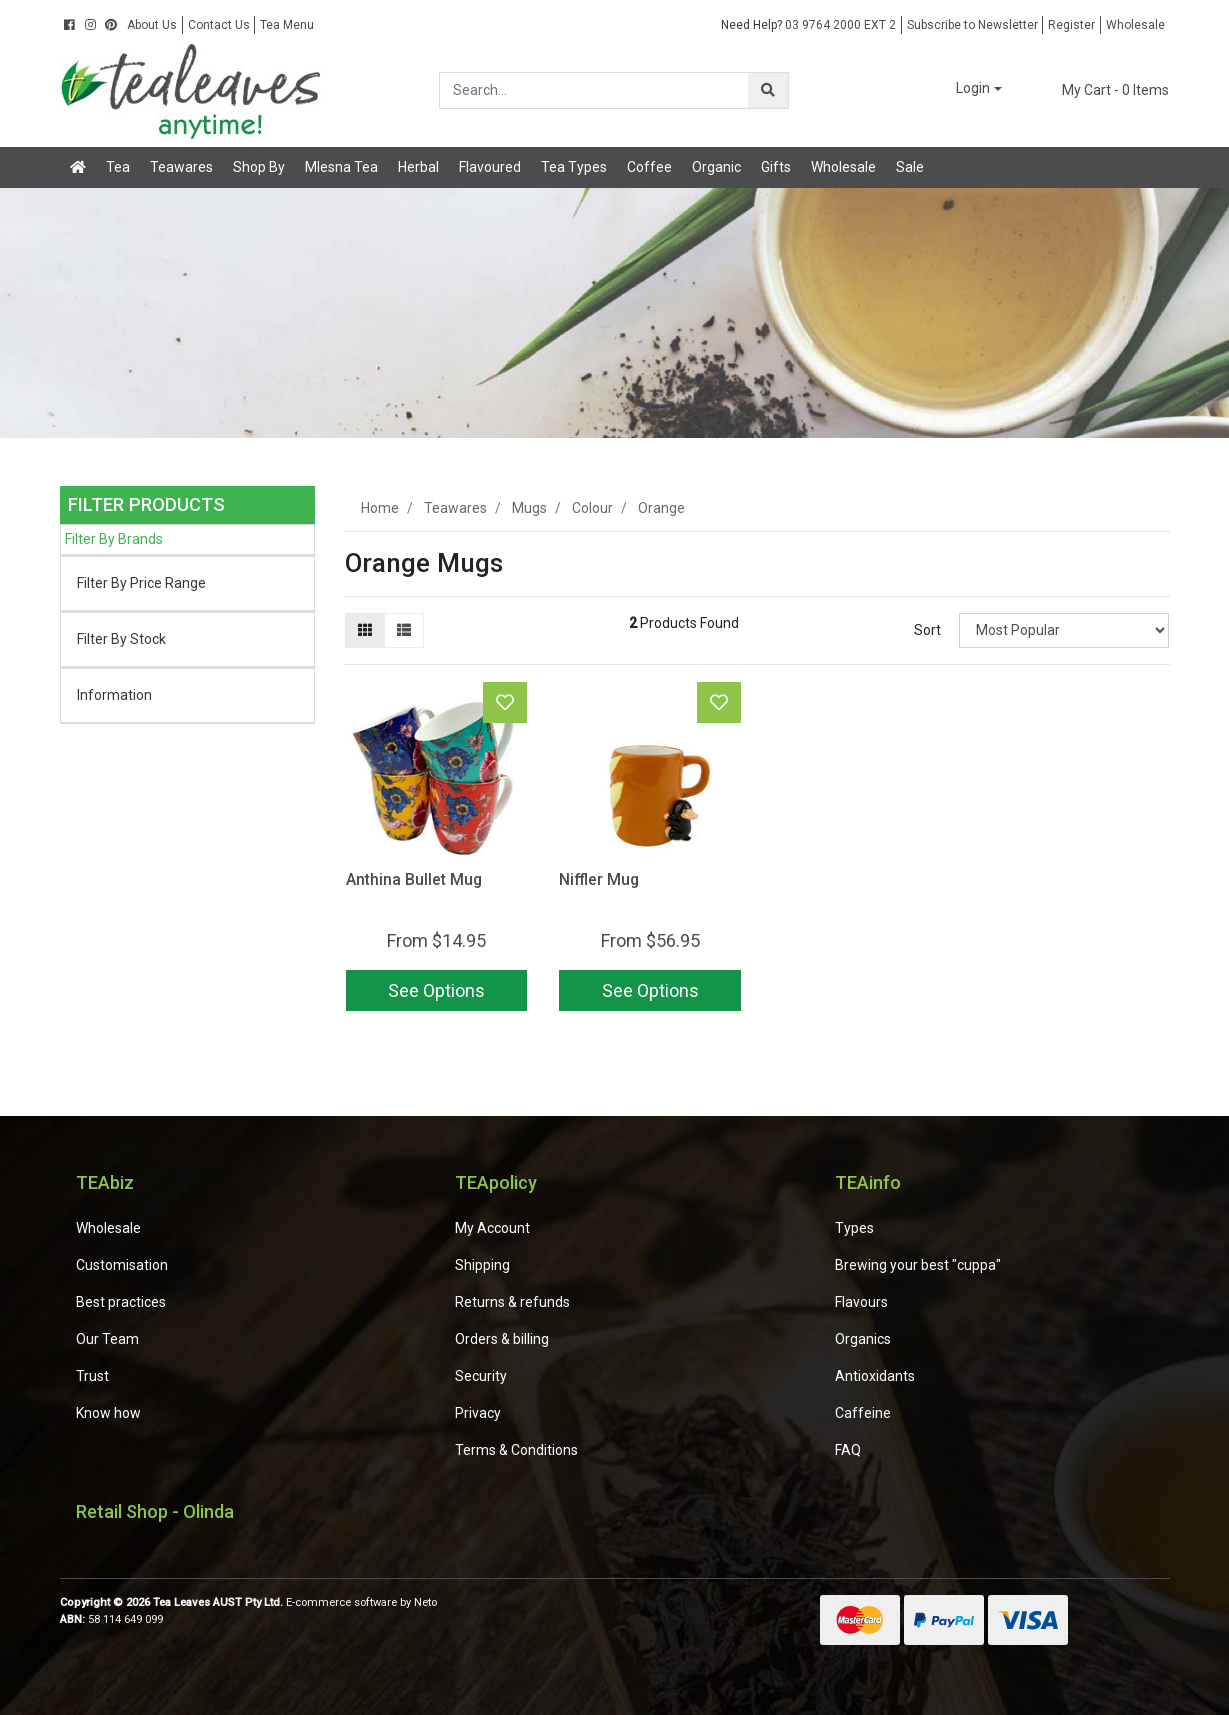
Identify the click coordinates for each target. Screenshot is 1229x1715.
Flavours (861, 1302)
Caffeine (863, 1413)
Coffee (649, 167)
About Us (152, 25)
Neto (425, 1602)
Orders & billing (502, 1339)
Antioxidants (875, 1376)
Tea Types (574, 167)
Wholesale (1135, 25)
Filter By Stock (121, 639)
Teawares (181, 167)
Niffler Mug (599, 879)
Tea (118, 167)
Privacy (478, 1413)
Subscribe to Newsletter (972, 25)
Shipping (482, 1265)
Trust (92, 1376)
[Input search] (594, 90)
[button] (965, 89)
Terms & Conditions (516, 1450)
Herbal (418, 167)
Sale (910, 167)
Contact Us (219, 25)
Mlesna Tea (341, 167)
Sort (927, 630)
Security (481, 1376)
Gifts (776, 167)
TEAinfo (868, 1182)
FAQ (848, 1450)
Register (1071, 25)
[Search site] (768, 90)
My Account (492, 1228)
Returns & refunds (512, 1302)
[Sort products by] (1064, 630)
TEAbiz (105, 1182)
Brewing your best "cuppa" (918, 1265)
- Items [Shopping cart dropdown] (1102, 90)
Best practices (121, 1302)
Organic (716, 167)
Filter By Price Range (141, 583)
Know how (108, 1413)
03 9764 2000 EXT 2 (808, 25)
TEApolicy (496, 1182)
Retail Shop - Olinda (155, 1511)
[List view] (404, 630)
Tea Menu (287, 25)
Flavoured (490, 167)
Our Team (107, 1339)
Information (114, 695)
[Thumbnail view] (365, 630)
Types (854, 1228)
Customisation (122, 1265)
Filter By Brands (114, 539)
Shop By (259, 167)
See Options (436, 990)
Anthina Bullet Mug (414, 879)
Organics (863, 1339)
